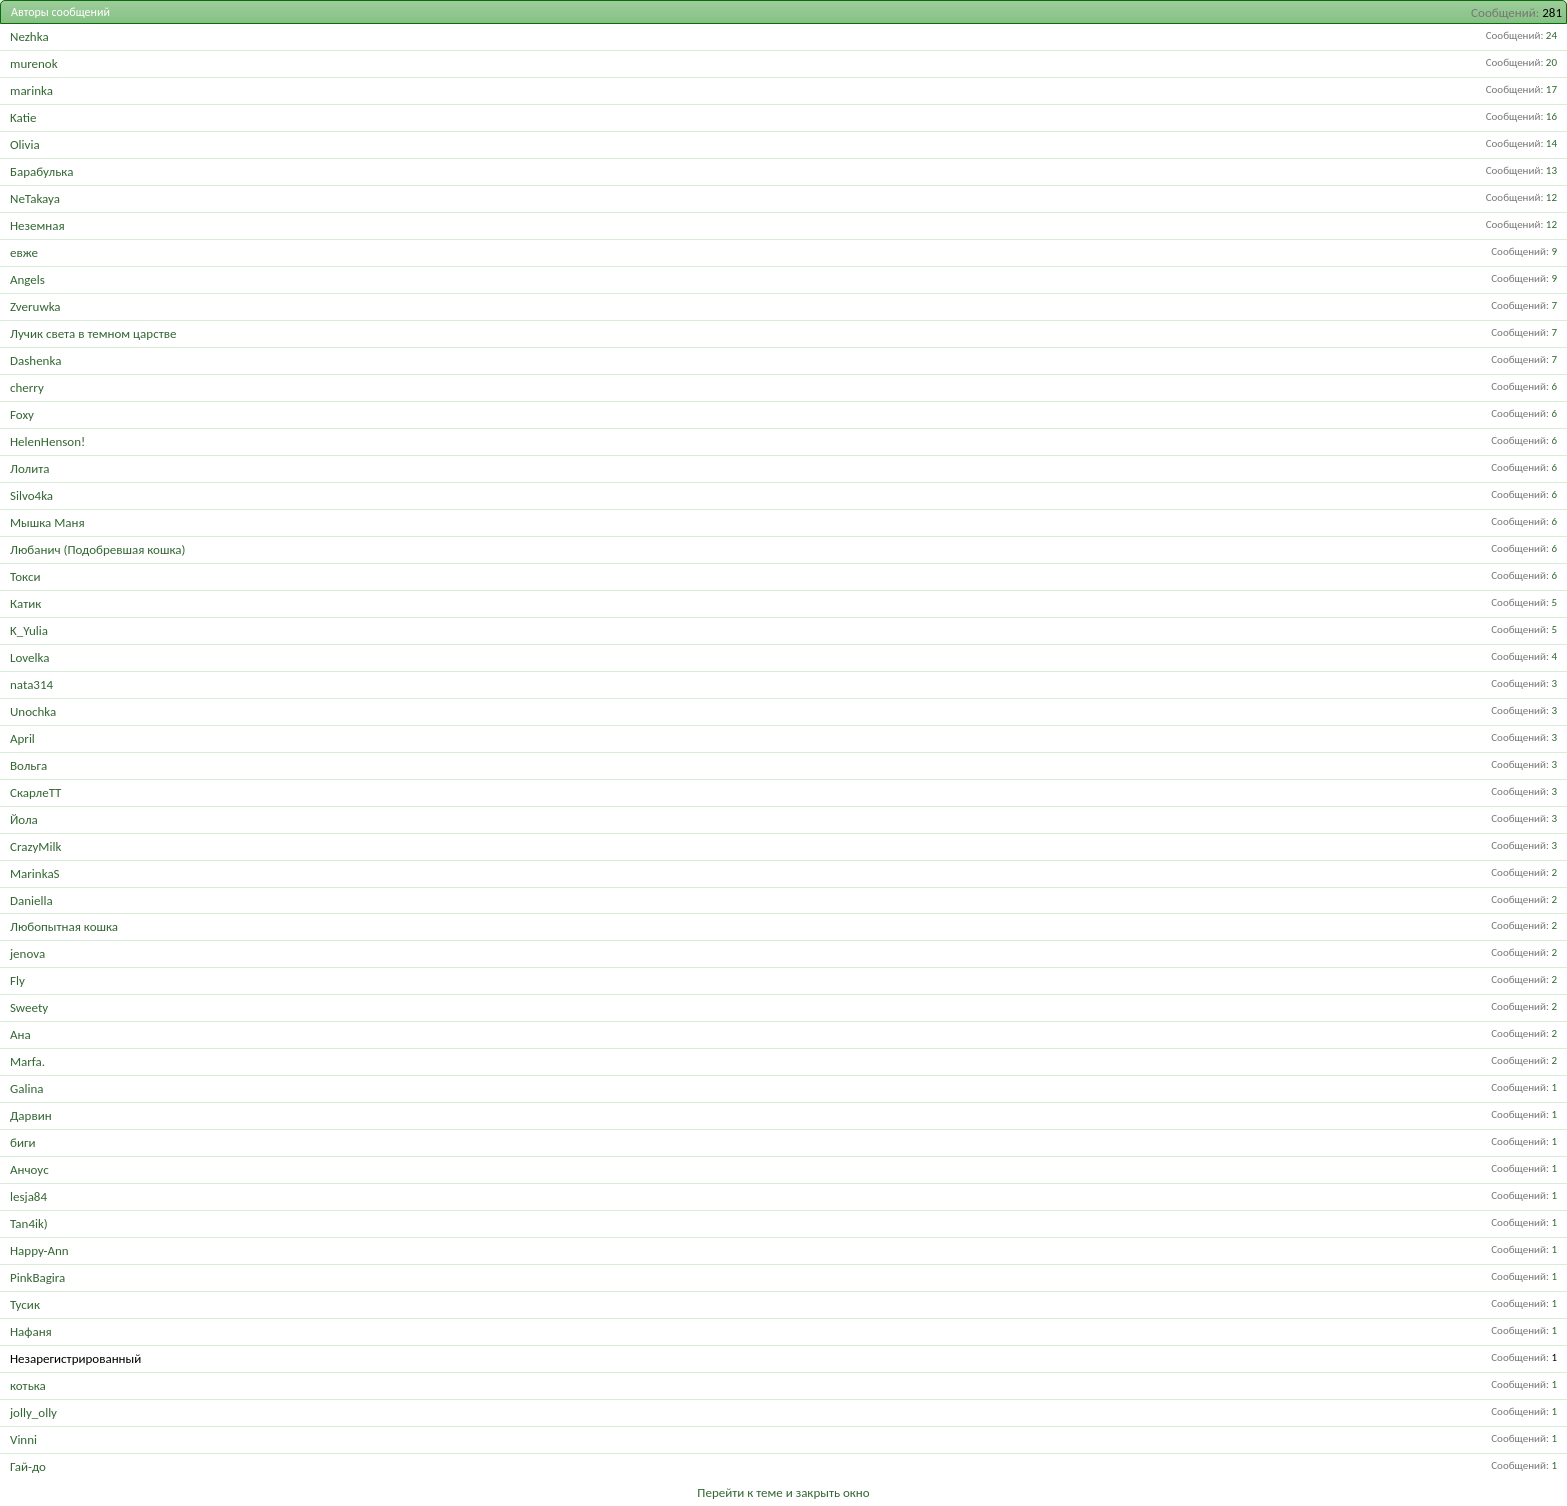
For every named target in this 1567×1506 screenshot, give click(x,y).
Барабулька (41, 171)
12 (1551, 197)
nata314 (31, 684)
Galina (26, 1088)
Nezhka (29, 36)
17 (1551, 89)
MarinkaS (35, 873)
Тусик (25, 1304)
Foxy (22, 414)
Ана (20, 1034)
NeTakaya (35, 198)
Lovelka (29, 657)
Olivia (25, 144)
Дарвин (31, 1115)
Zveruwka (35, 306)
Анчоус (29, 1169)
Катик (25, 603)
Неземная (37, 225)
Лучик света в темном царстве (93, 333)
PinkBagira (37, 1277)
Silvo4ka (31, 495)
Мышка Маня (47, 522)
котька (28, 1385)
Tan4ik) (29, 1223)
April (22, 738)
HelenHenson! (47, 441)
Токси (25, 576)
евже (24, 252)
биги (22, 1142)
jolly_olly (33, 1412)
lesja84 (28, 1196)
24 (1551, 35)
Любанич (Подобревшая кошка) (97, 549)
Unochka (33, 711)
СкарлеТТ (35, 792)
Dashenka (35, 360)
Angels (27, 279)
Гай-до (28, 1466)
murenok (34, 63)
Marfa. (27, 1061)
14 (1551, 143)
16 (1551, 116)
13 (1551, 170)
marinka (31, 90)
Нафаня (31, 1331)
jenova (27, 953)
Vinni (23, 1439)
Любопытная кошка (64, 926)
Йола (24, 819)
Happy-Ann (39, 1250)
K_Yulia (29, 630)
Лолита (29, 468)
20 (1551, 62)
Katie (23, 117)
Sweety (29, 1007)
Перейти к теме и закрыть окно (783, 1492)
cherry (27, 387)
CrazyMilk (35, 846)
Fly (17, 980)
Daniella (31, 900)
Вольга (28, 765)
